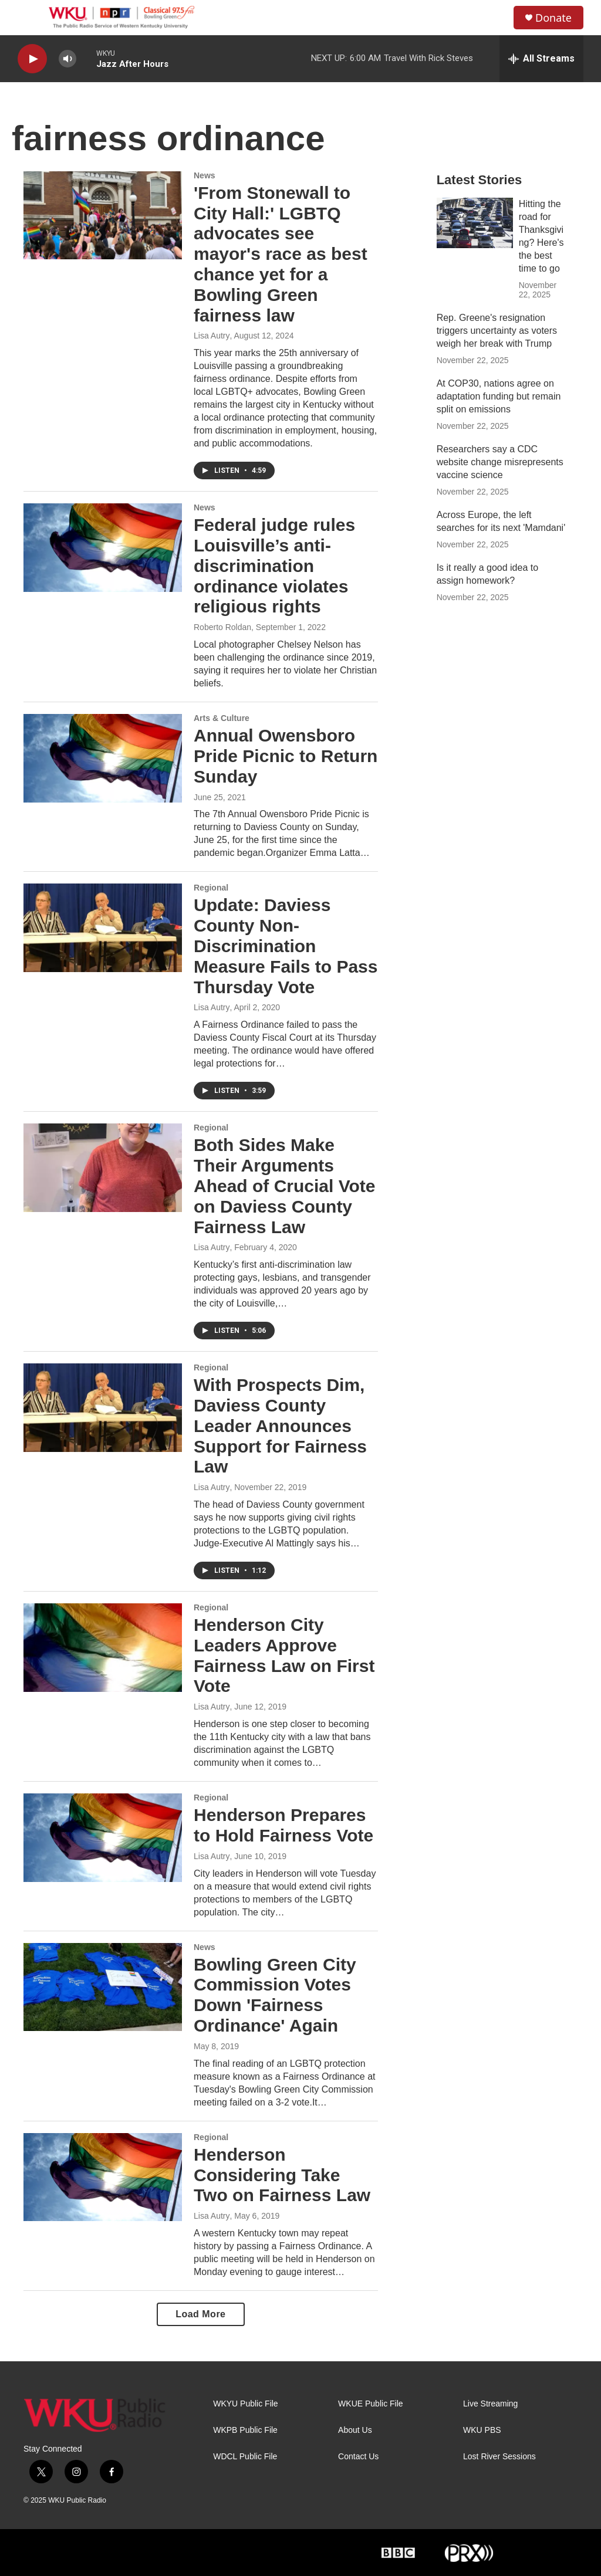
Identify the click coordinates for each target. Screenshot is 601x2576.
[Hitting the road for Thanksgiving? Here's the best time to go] (475, 223)
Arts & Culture (221, 718)
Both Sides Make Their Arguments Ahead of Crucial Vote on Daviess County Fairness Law (285, 1185)
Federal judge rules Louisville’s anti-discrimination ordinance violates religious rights (274, 565)
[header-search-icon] (495, 17)
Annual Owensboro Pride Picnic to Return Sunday (285, 756)
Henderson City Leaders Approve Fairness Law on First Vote (284, 1655)
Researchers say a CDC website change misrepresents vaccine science (500, 462)
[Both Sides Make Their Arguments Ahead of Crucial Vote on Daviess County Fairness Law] (102, 1167)
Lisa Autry (211, 335)
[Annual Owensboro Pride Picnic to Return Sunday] (102, 758)
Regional (211, 887)
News (204, 175)
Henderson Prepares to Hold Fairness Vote (283, 1825)
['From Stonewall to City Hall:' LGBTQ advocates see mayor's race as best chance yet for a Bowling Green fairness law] (102, 215)
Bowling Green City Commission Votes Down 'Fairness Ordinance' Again (275, 1995)
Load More (200, 2314)
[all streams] (541, 58)
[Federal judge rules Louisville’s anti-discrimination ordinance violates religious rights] (102, 547)
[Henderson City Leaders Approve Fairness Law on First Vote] (102, 1647)
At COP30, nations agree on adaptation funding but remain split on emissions (499, 396)
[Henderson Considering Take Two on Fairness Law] (102, 2177)
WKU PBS (482, 2430)
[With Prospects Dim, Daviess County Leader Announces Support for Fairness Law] (102, 1407)
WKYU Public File (245, 2403)
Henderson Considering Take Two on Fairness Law (282, 2175)
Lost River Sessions (499, 2456)
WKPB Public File (245, 2430)
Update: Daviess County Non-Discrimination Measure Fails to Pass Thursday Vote (285, 945)
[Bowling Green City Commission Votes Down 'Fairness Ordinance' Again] (102, 1987)
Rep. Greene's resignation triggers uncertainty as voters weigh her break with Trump (497, 330)
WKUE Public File (370, 2403)
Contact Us (358, 2456)
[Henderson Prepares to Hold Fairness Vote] (102, 1837)
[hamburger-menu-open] (29, 17)
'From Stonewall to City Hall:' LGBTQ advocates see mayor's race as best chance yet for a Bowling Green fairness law (280, 254)
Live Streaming (490, 2403)
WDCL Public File (245, 2456)
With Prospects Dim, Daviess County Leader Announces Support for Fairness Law (280, 1425)
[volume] (67, 59)
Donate (553, 18)
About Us (355, 2430)
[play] (32, 59)
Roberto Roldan (222, 627)
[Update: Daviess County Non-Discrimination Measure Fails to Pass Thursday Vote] (102, 927)
